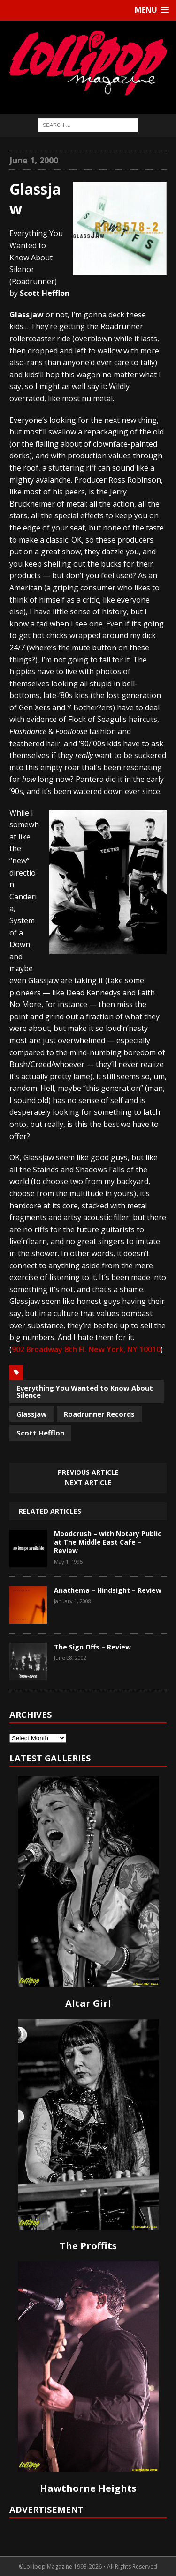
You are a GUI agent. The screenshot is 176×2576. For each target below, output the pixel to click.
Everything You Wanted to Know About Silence (84, 1391)
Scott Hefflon (40, 1432)
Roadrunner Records (99, 1414)
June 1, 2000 (33, 160)
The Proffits (88, 2245)
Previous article (88, 1472)
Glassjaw (31, 1414)
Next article (88, 1482)
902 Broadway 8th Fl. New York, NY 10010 (86, 1349)
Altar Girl (88, 2003)
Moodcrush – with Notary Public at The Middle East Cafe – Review (107, 1542)
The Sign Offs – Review (92, 1646)
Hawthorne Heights (88, 2488)
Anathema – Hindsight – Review (107, 1590)
